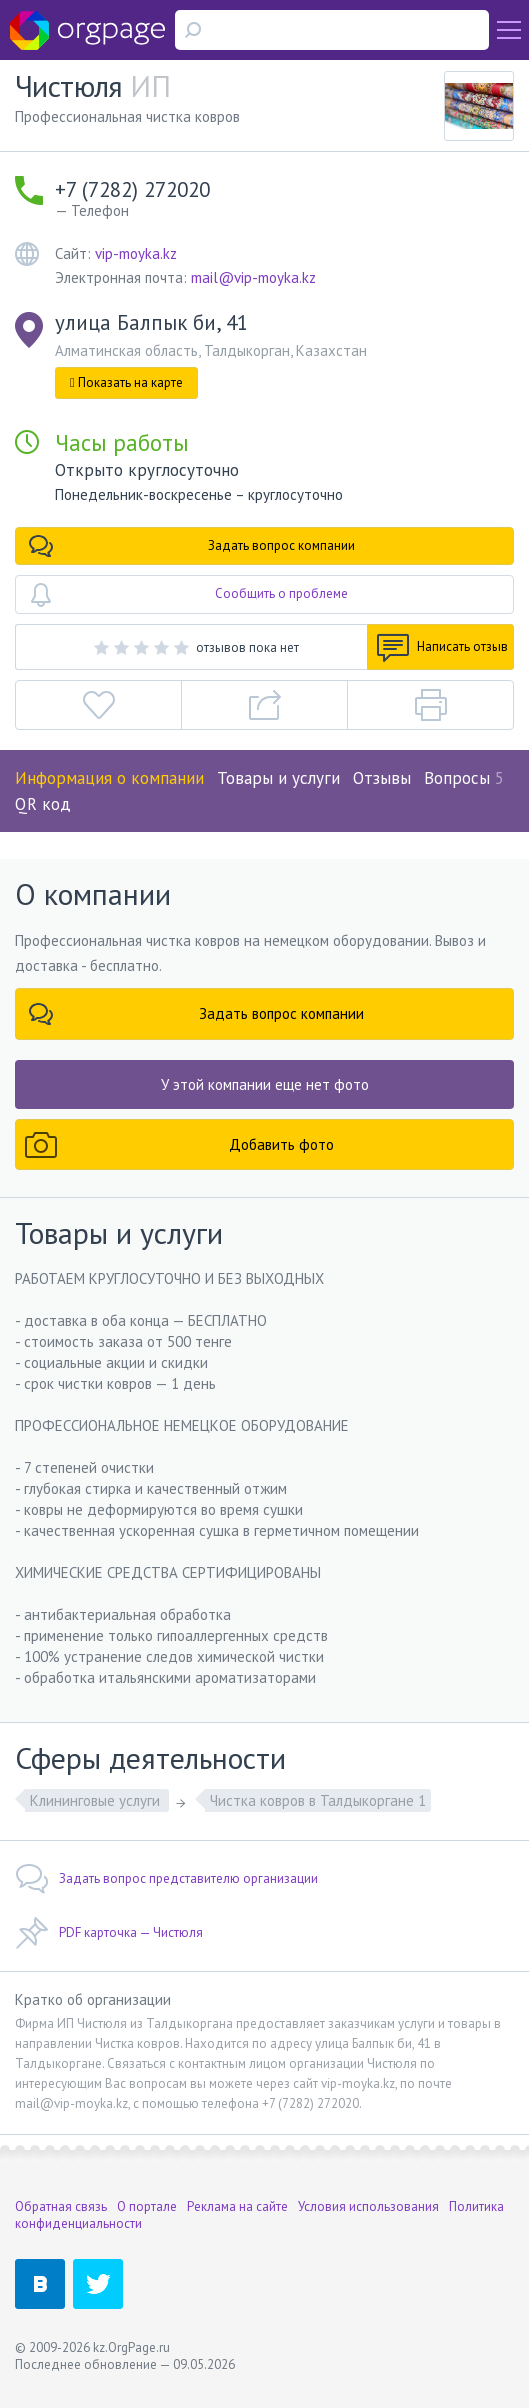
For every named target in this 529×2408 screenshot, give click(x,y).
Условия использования (368, 2206)
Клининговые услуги (97, 1800)
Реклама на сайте (237, 2206)
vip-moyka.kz (136, 253)
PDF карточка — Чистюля (109, 1933)
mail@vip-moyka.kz (253, 277)
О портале (147, 2206)
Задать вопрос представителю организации (166, 1879)
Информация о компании (109, 778)
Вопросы (464, 778)
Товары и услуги (278, 778)
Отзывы (382, 778)
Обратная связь (61, 2206)
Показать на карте (126, 382)
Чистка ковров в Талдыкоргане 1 (318, 1800)
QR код (43, 804)
